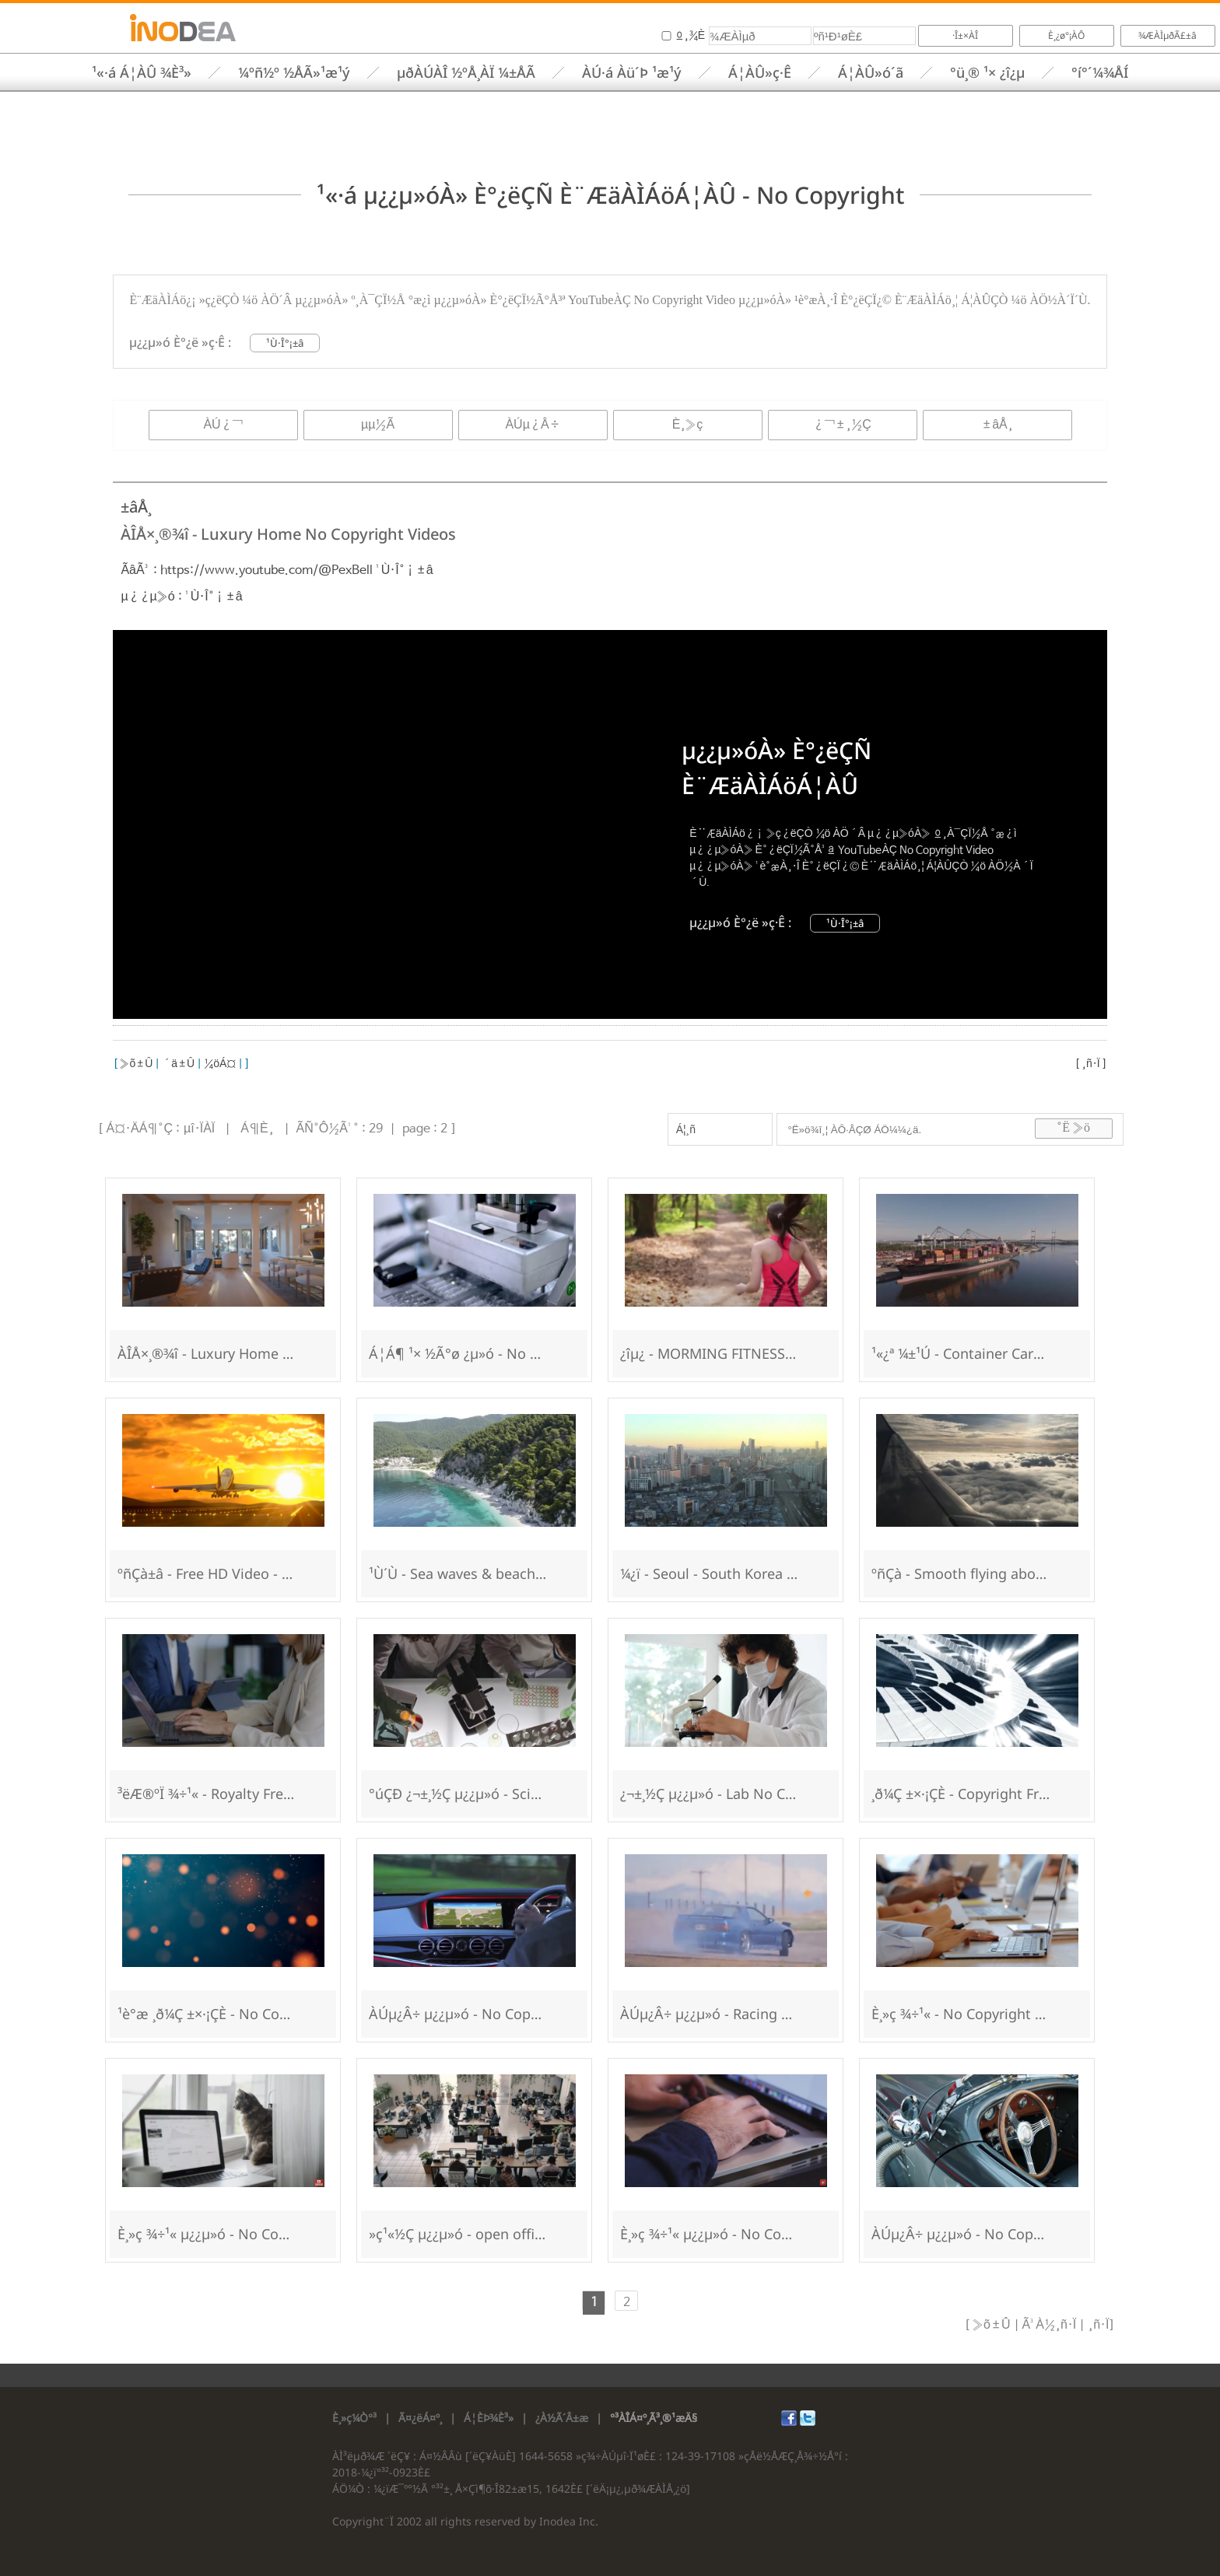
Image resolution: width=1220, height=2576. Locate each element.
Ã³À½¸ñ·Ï (1048, 2325)
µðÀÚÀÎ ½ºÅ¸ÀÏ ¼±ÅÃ (466, 72)
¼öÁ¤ (220, 1064)
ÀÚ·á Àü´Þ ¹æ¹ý (632, 72)
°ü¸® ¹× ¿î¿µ (987, 72)
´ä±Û (178, 1064)
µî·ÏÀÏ (199, 1129)
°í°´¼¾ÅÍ (1099, 72)
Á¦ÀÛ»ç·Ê (759, 72)
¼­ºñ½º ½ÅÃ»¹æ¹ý (294, 72)
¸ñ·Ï (1091, 1064)
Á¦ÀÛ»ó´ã (870, 72)
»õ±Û (134, 1064)
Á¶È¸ (256, 1129)
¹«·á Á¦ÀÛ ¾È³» (141, 72)
